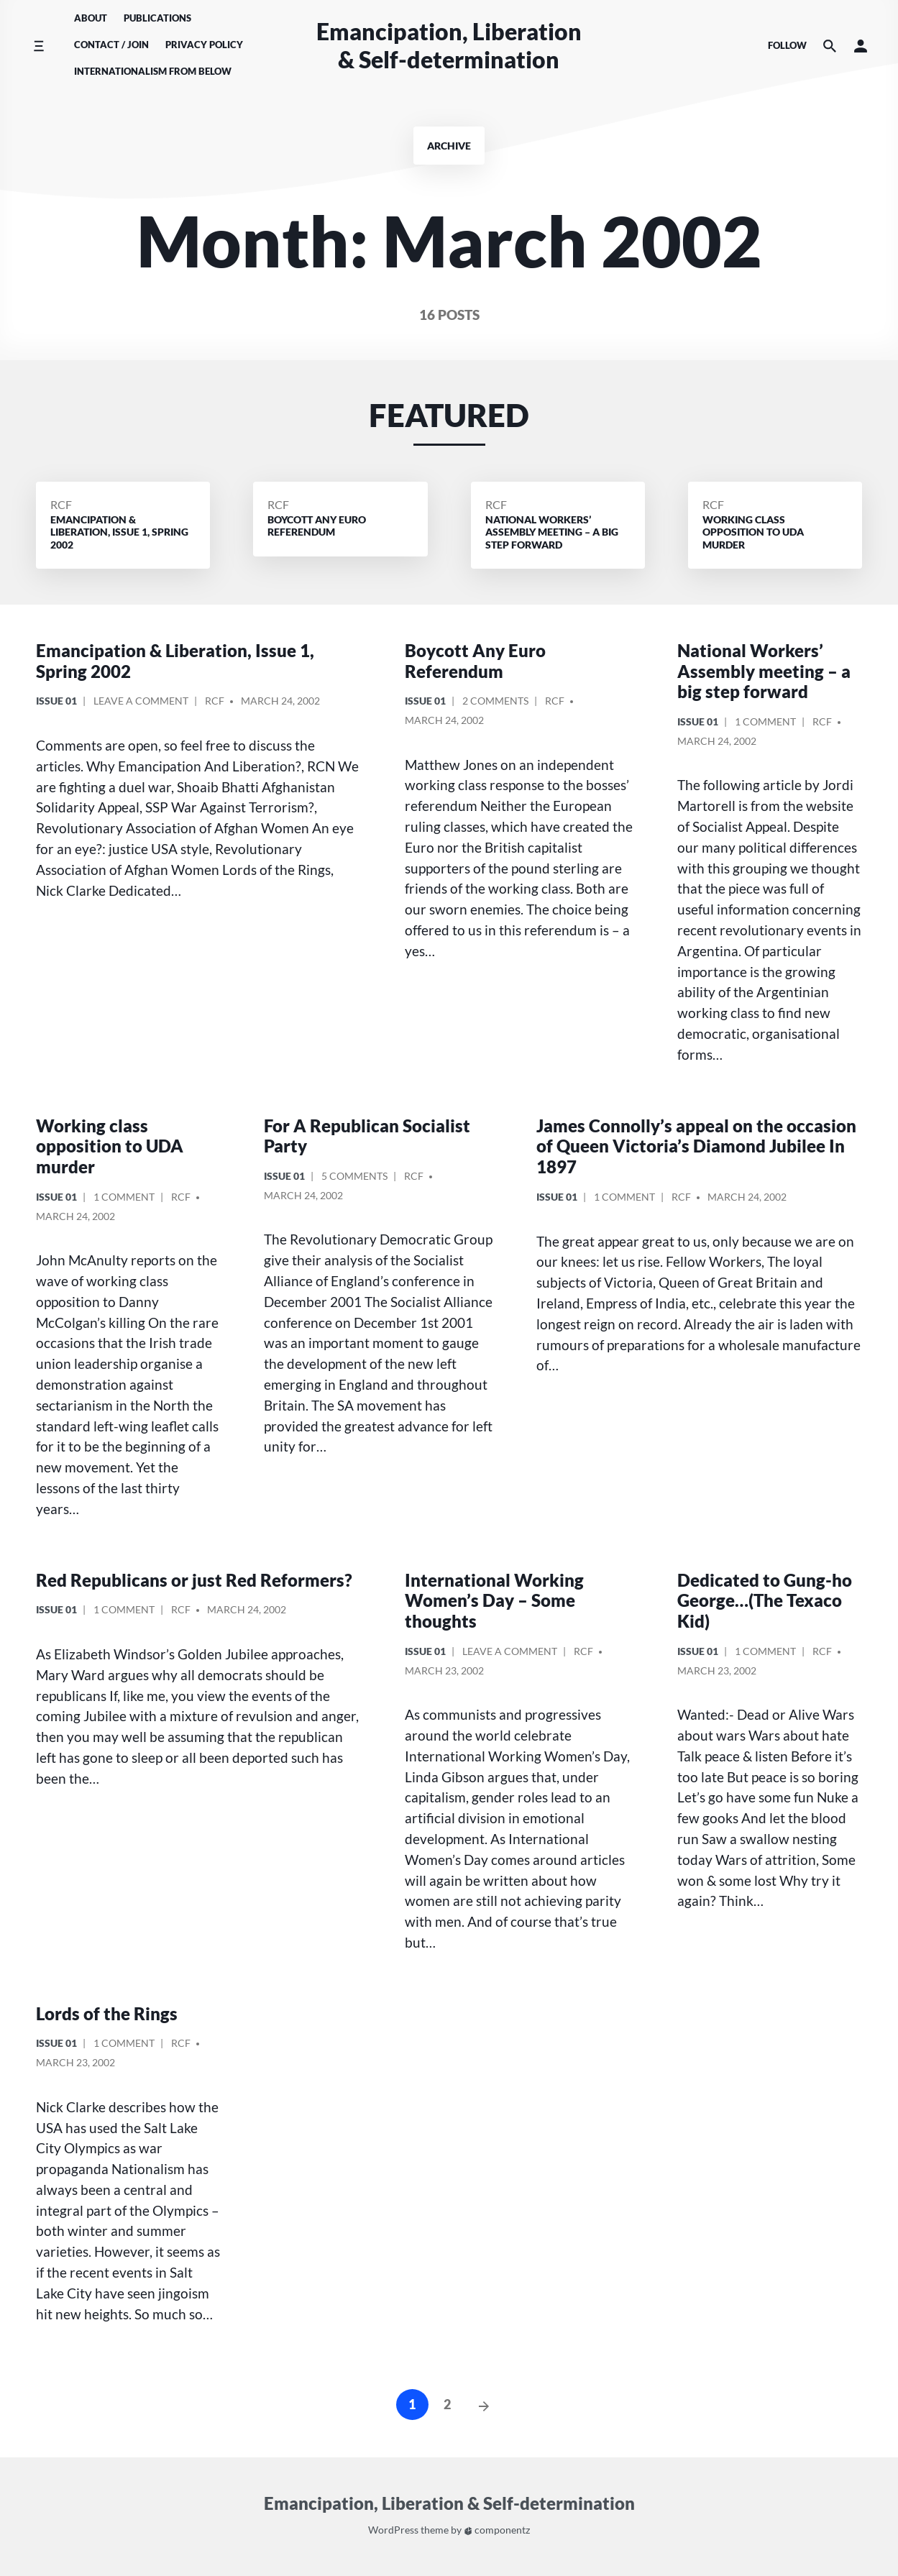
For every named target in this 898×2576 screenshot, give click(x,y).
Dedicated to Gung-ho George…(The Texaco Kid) (764, 1600)
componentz (497, 2530)
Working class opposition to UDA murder (109, 1146)
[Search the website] (830, 46)
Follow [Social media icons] (787, 45)
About (90, 18)
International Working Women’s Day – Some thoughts (494, 1600)
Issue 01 (56, 701)
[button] (861, 46)
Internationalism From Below (153, 71)
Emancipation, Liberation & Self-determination (449, 45)
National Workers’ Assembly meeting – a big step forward (764, 671)
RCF (61, 504)
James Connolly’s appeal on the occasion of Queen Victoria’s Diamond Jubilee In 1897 (696, 1146)
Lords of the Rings (107, 2013)
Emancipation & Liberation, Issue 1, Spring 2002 (175, 661)
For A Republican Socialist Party (367, 1136)
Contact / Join (111, 44)
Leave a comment (140, 702)
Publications (157, 18)
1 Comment (765, 723)
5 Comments (354, 1178)
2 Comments (495, 702)
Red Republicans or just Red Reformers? (194, 1579)
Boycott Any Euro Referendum (475, 661)
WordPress (393, 2530)
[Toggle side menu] (38, 45)
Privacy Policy (204, 44)
